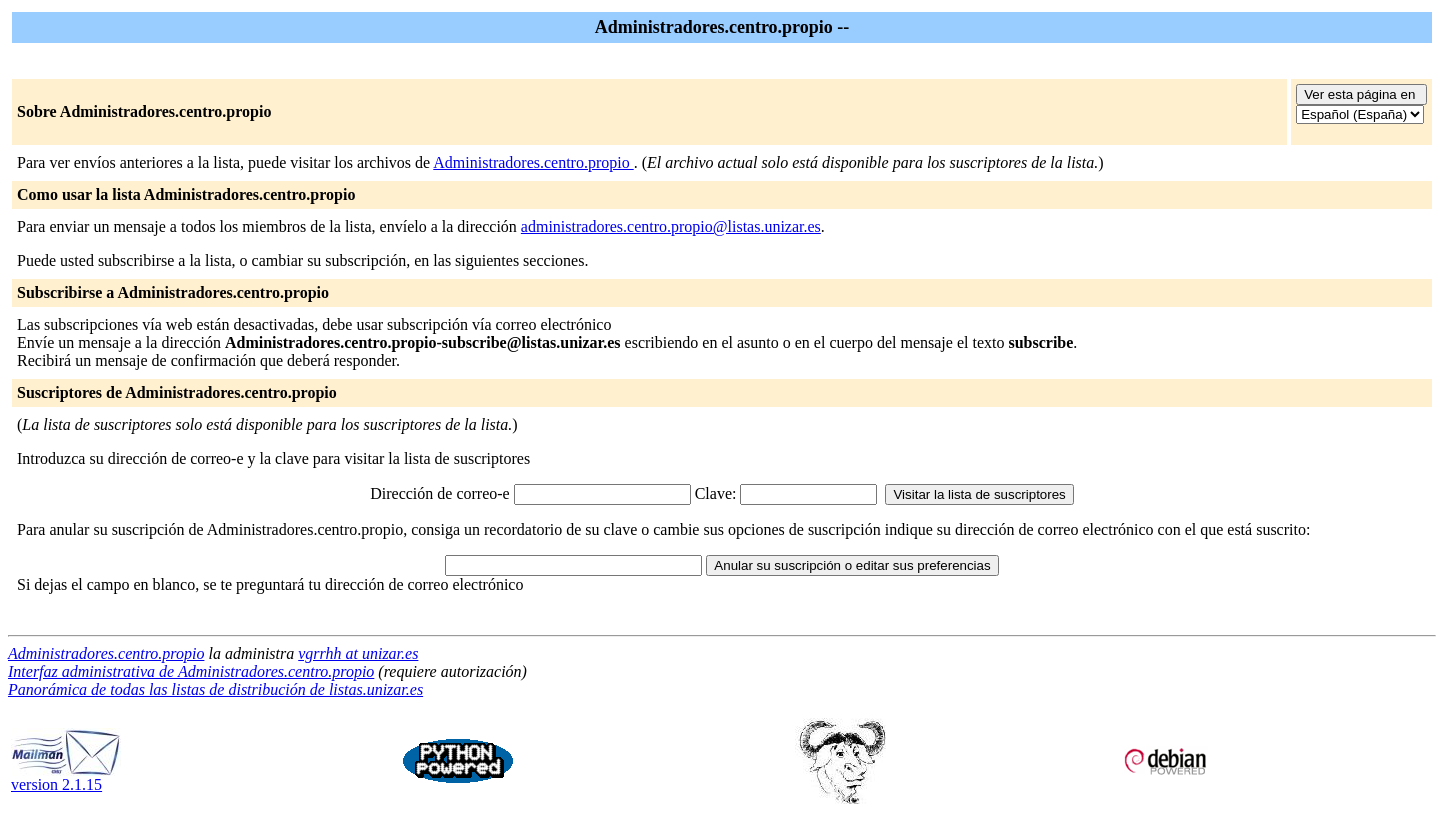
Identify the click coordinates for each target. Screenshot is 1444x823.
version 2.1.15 (66, 777)
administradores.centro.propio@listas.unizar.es (671, 226)
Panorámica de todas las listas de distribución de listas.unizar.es (215, 689)
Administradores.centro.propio (533, 162)
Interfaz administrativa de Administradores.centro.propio (191, 671)
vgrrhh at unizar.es (358, 653)
